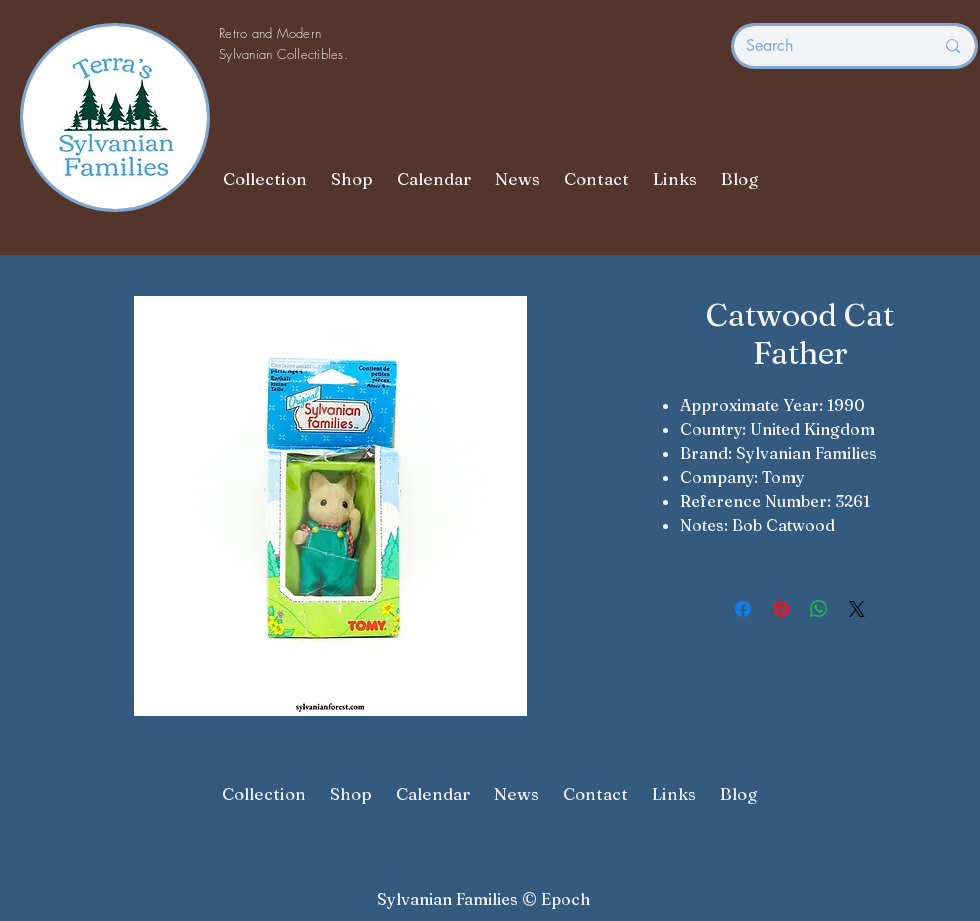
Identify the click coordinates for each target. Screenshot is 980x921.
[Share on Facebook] (743, 609)
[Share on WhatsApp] (819, 609)
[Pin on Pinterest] (781, 609)
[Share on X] (857, 609)
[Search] (825, 46)
